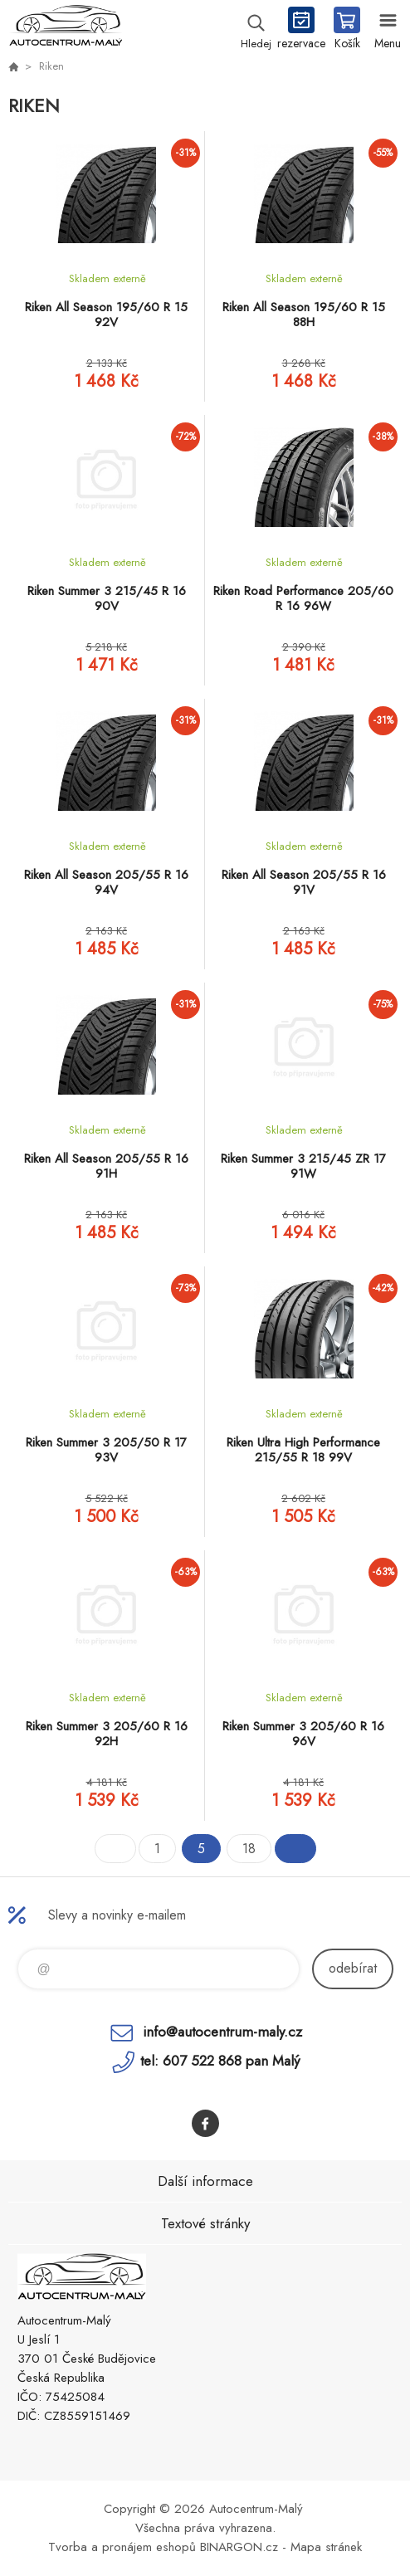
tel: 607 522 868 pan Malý (220, 2061)
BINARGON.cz (239, 2547)
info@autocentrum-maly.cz (222, 2032)
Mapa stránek (326, 2547)
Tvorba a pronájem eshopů (122, 2547)
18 (249, 1848)
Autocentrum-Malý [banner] (65, 29)
